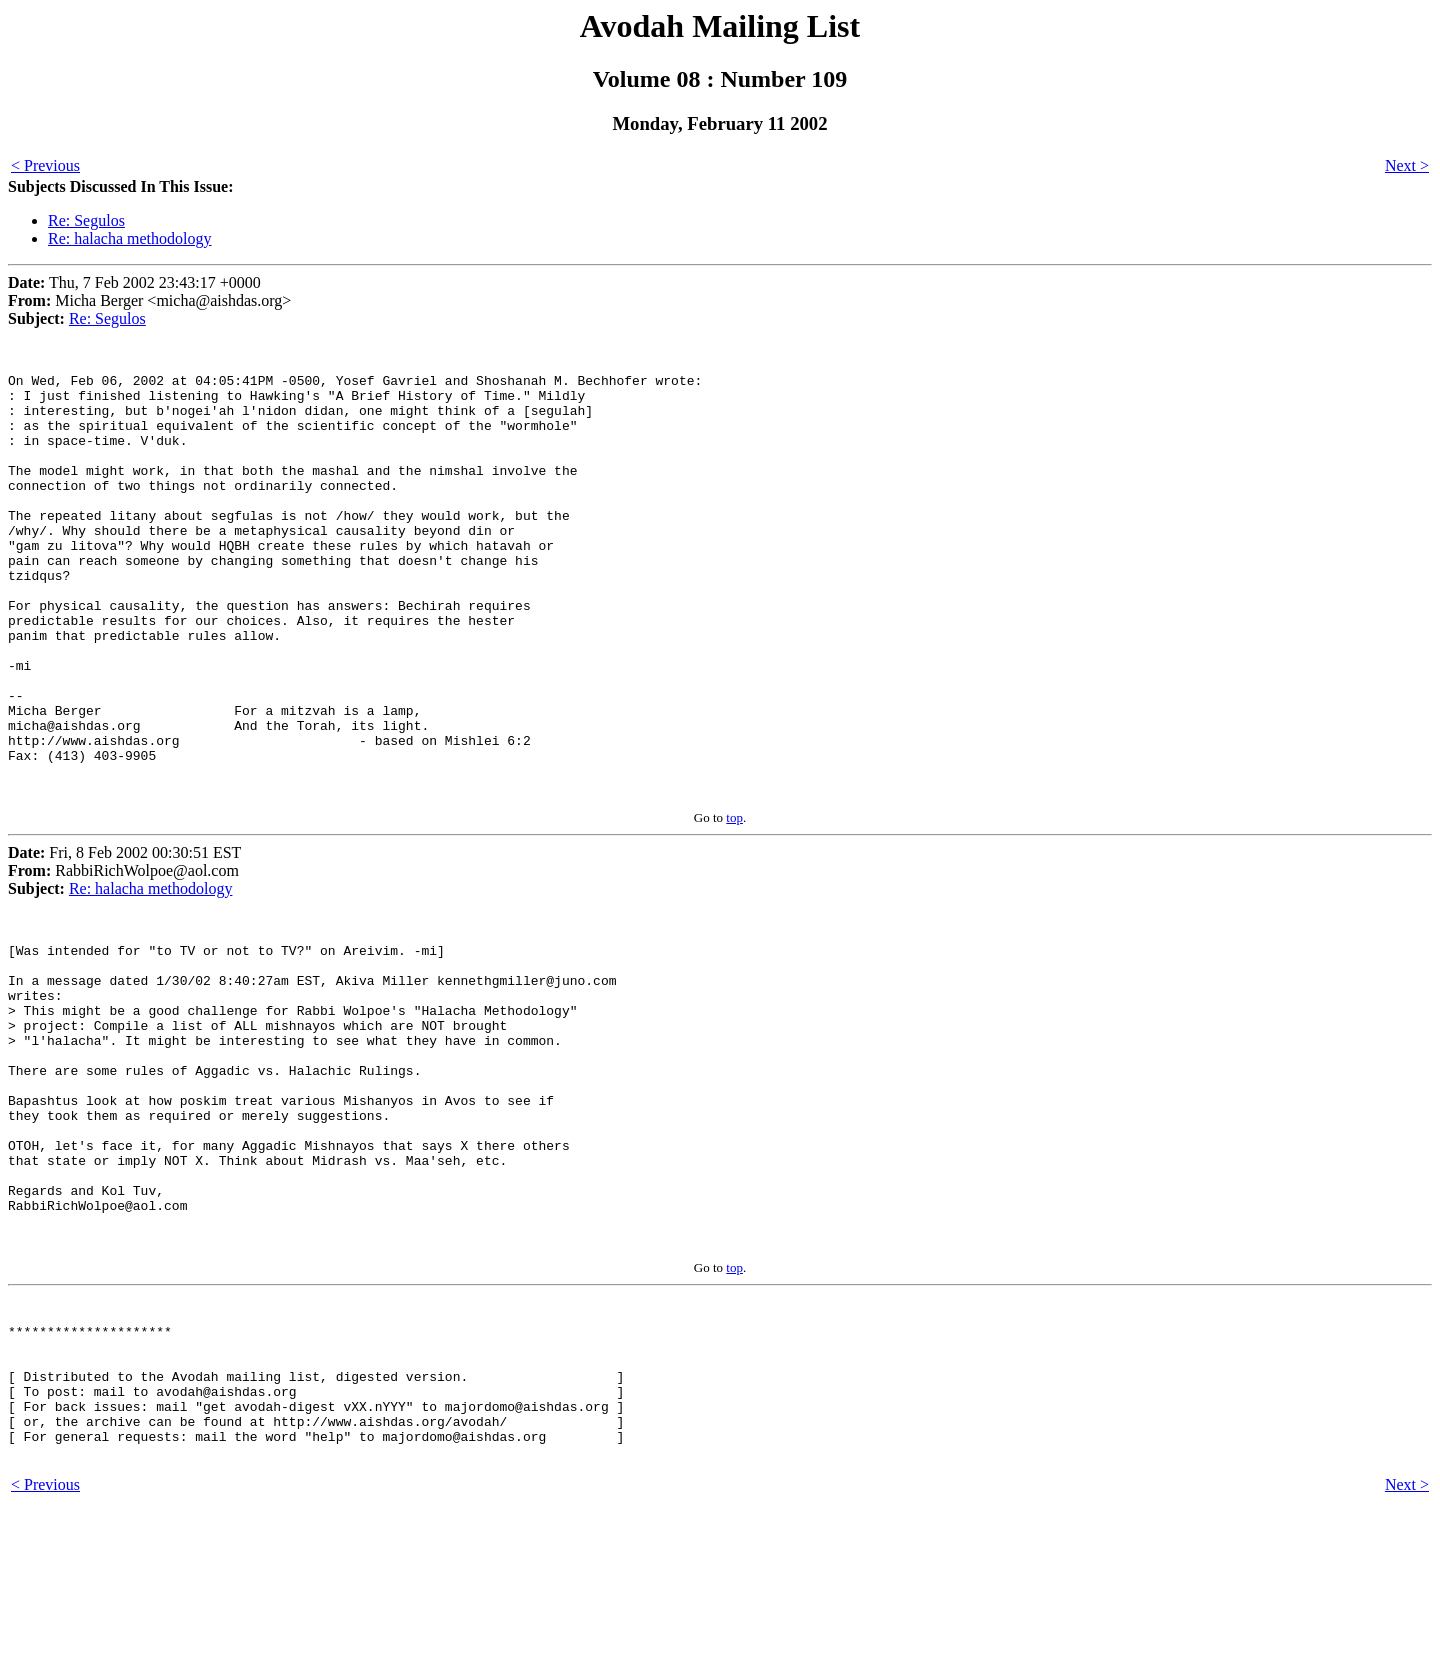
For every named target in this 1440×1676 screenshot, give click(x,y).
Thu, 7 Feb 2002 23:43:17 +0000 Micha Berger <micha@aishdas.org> (149, 300)
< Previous (45, 165)
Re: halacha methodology (130, 238)
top (734, 901)
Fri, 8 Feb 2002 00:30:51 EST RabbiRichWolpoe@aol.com (124, 954)
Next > (1407, 165)
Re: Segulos (86, 220)
